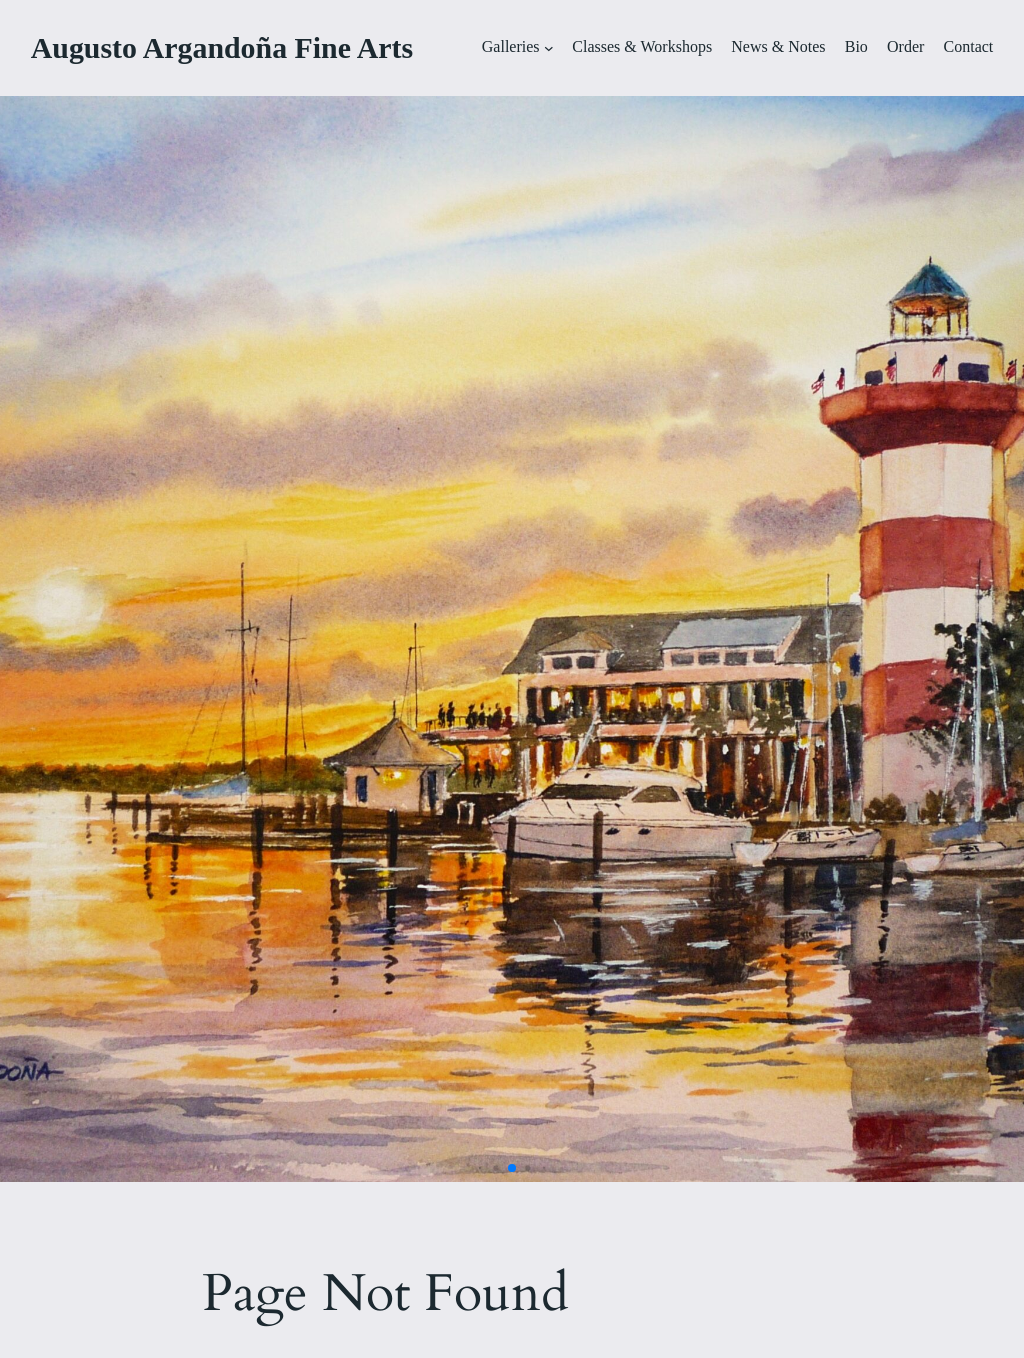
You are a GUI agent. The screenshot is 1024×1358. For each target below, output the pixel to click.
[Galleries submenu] (549, 48)
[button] (480, 1168)
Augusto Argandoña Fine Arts (222, 47)
